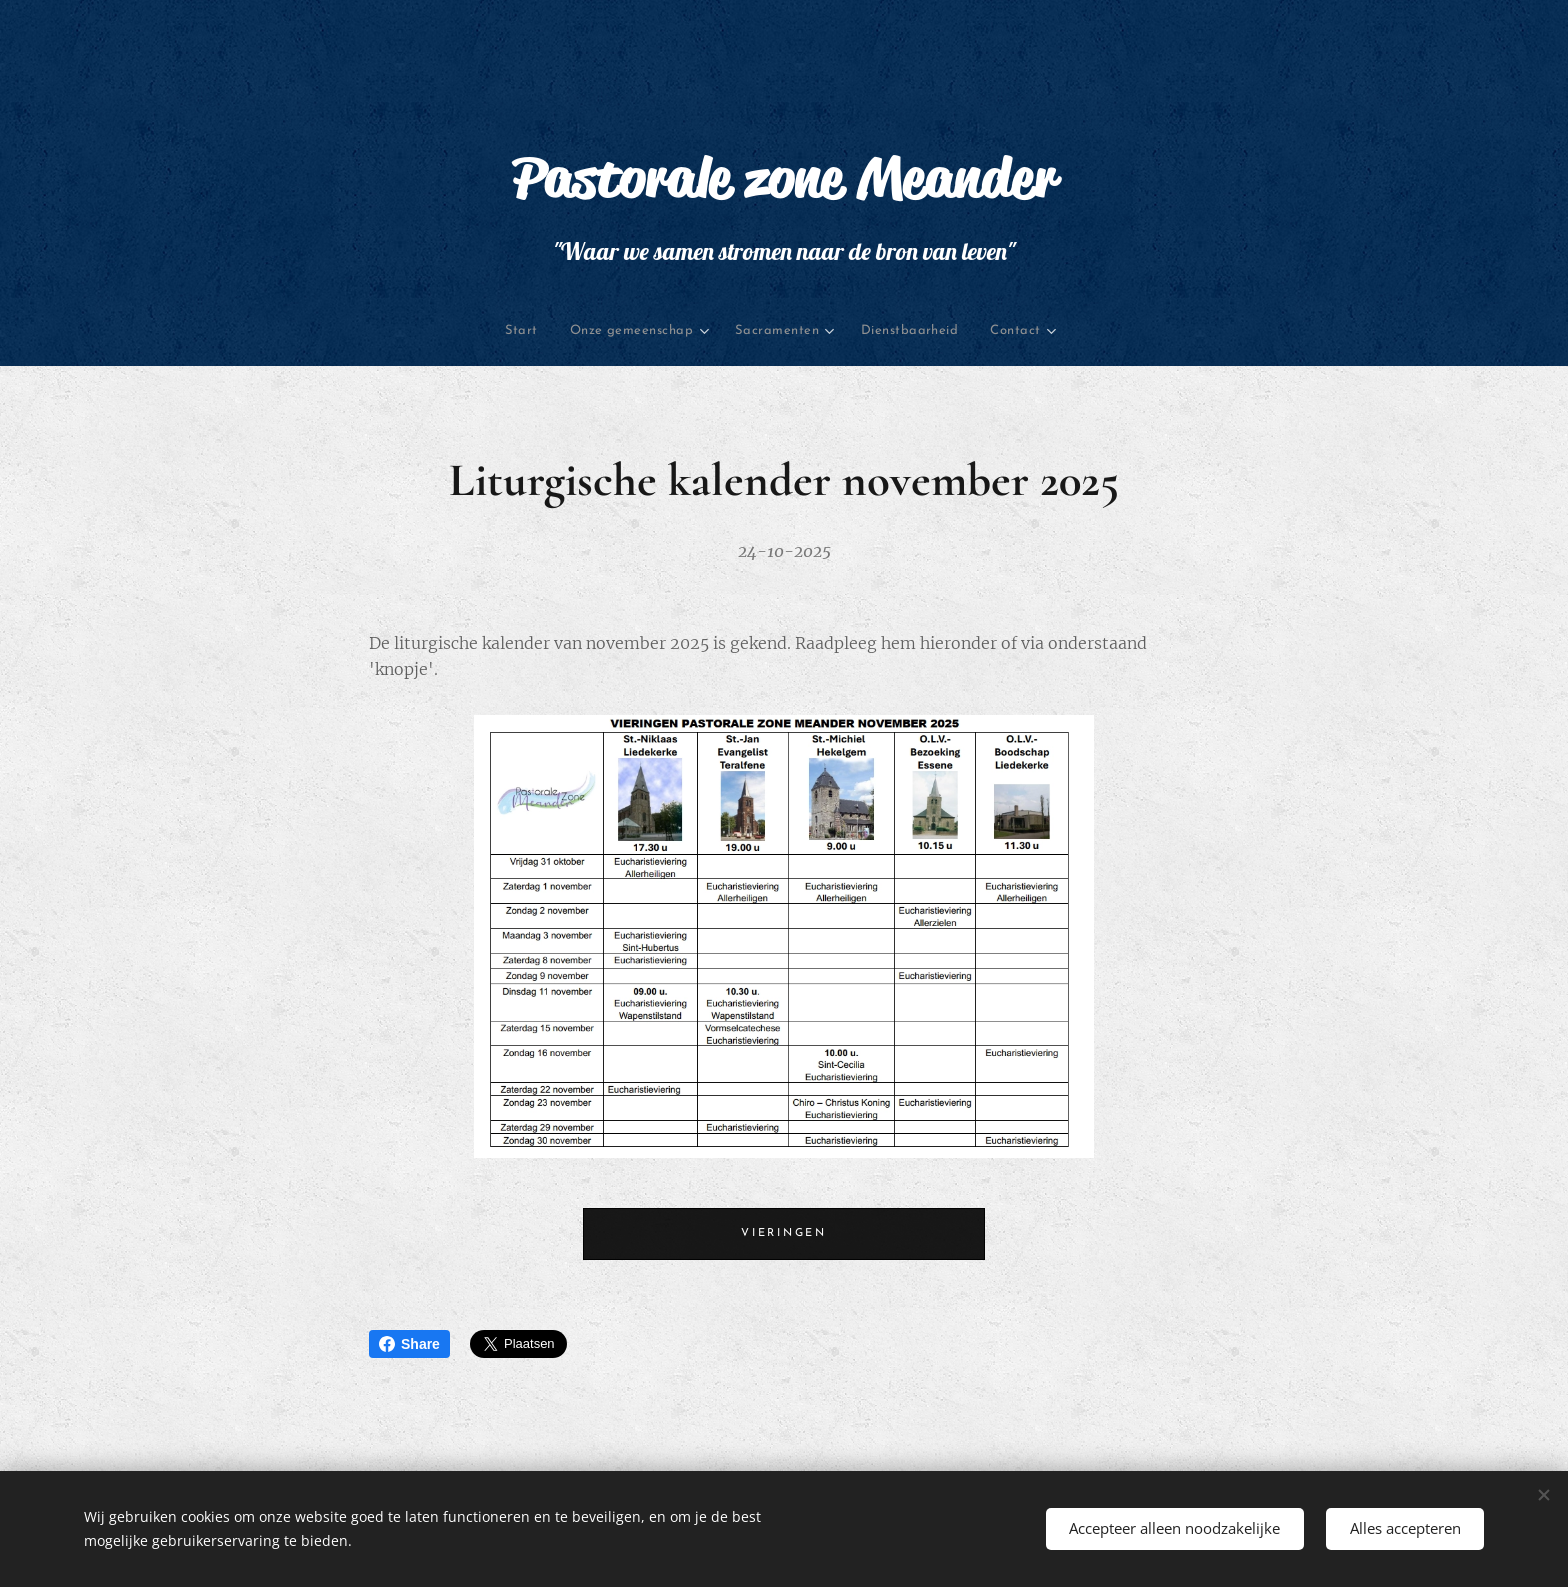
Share (409, 1344)
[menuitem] (444, 331)
